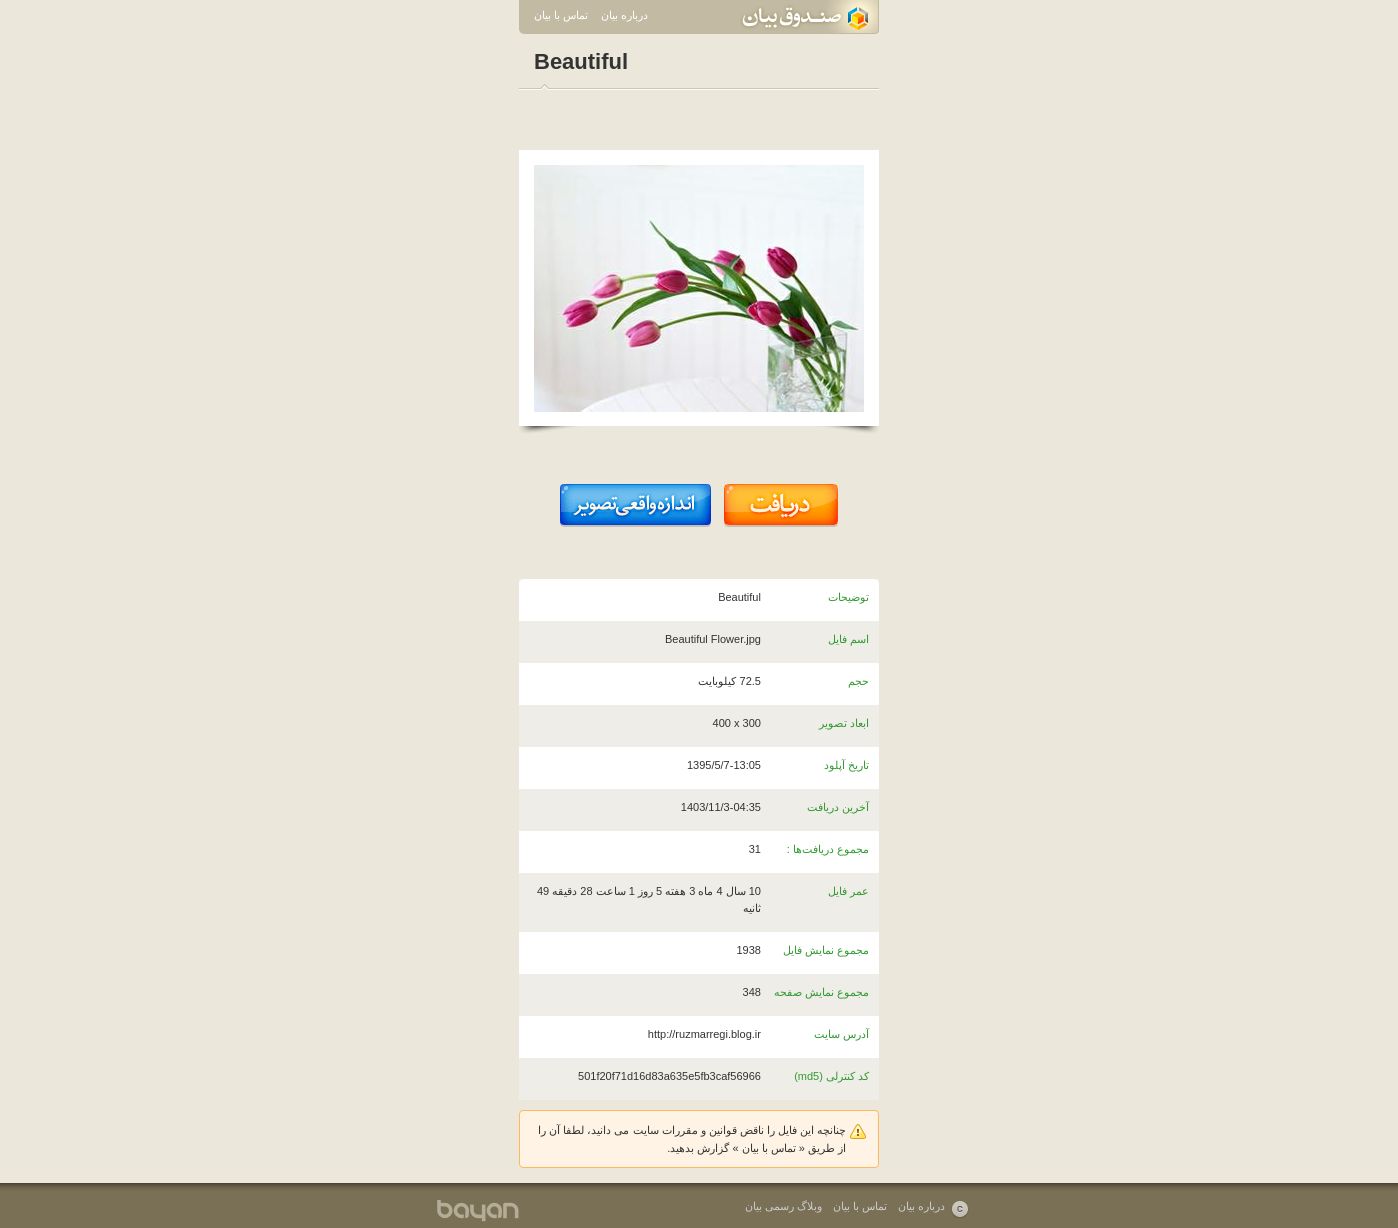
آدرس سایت (841, 1034)
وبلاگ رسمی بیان (783, 1206)
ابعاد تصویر (844, 723)
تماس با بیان (561, 15)
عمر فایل (848, 891)
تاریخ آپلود (846, 765)
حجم (858, 681)
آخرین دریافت (838, 807)
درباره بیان (624, 15)
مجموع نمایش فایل (826, 950)
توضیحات (848, 597)
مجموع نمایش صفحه (821, 992)
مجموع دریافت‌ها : (828, 849)
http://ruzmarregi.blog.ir (704, 1034)
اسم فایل (848, 639)
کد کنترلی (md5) (831, 1076)
